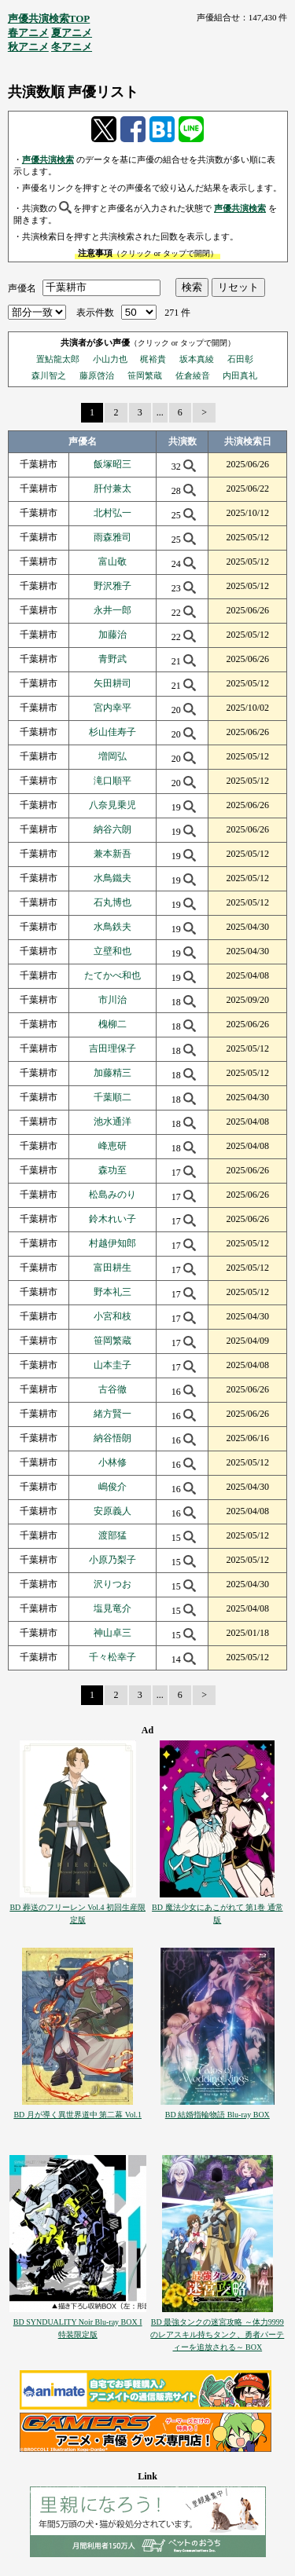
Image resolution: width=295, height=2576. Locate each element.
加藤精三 (112, 1072)
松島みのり (112, 1194)
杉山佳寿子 (112, 731)
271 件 (177, 312)
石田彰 (240, 359)
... (160, 412)
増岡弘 (112, 756)
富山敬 (112, 561)
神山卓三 (112, 1632)
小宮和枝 (112, 1316)
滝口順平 (112, 780)
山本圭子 (112, 1364)
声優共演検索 (48, 159)
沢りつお (112, 1584)
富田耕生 (112, 1267)
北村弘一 (112, 512)
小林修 (112, 1462)
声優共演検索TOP (49, 18)
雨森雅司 (112, 537)
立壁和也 (112, 951)
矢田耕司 (112, 683)
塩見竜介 (112, 1608)
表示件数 (95, 312)
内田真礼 (240, 375)
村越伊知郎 (112, 1243)
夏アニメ (71, 32)
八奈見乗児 (112, 805)
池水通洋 (112, 1121)
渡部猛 (112, 1535)
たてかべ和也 (112, 975)
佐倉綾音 (192, 375)
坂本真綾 (196, 359)
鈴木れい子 (112, 1218)
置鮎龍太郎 (57, 359)
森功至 (112, 1170)
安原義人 (112, 1511)
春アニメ (28, 32)
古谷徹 (112, 1389)
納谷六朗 (112, 829)
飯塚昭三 (112, 464)
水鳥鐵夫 (112, 878)
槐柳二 (112, 1024)
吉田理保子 (112, 1048)
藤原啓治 (96, 375)
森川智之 (48, 375)
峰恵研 (112, 1145)
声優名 (22, 287)
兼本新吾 (112, 853)
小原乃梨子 (112, 1559)
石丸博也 (112, 902)
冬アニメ (71, 47)
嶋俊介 (112, 1486)
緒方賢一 (112, 1413)
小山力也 (110, 359)
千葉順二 (112, 1097)
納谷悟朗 (112, 1438)
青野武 (112, 658)
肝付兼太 (112, 488)
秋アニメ (28, 47)
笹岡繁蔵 (144, 375)
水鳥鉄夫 (112, 926)
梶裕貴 (153, 359)
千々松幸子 (112, 1657)
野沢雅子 (112, 585)
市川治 (112, 999)
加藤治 (112, 634)
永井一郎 (112, 610)
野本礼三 (112, 1291)
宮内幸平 (112, 707)
